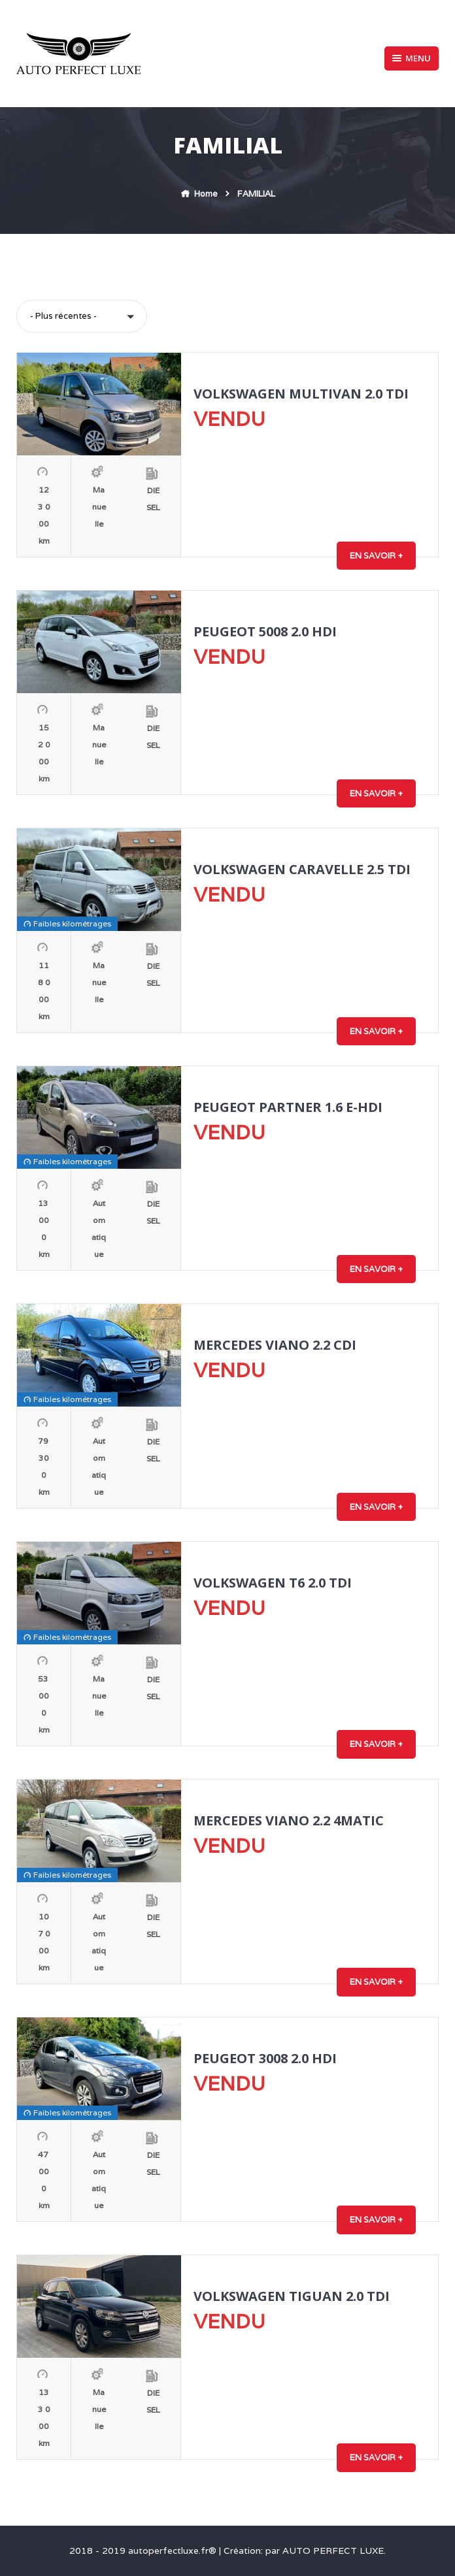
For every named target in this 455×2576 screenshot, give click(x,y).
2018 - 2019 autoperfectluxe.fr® (144, 2550)
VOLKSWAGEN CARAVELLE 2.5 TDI (302, 869)
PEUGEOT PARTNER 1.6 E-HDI (288, 1107)
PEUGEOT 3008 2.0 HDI (265, 2058)
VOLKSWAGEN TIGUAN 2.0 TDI (292, 2296)
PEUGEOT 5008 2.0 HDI (265, 631)
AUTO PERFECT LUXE (333, 2550)
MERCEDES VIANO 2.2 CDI (275, 1345)
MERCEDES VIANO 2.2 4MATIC (289, 1820)
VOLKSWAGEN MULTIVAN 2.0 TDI (301, 393)
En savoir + (376, 555)
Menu (411, 58)
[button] (81, 316)
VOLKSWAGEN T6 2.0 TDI (273, 1582)
